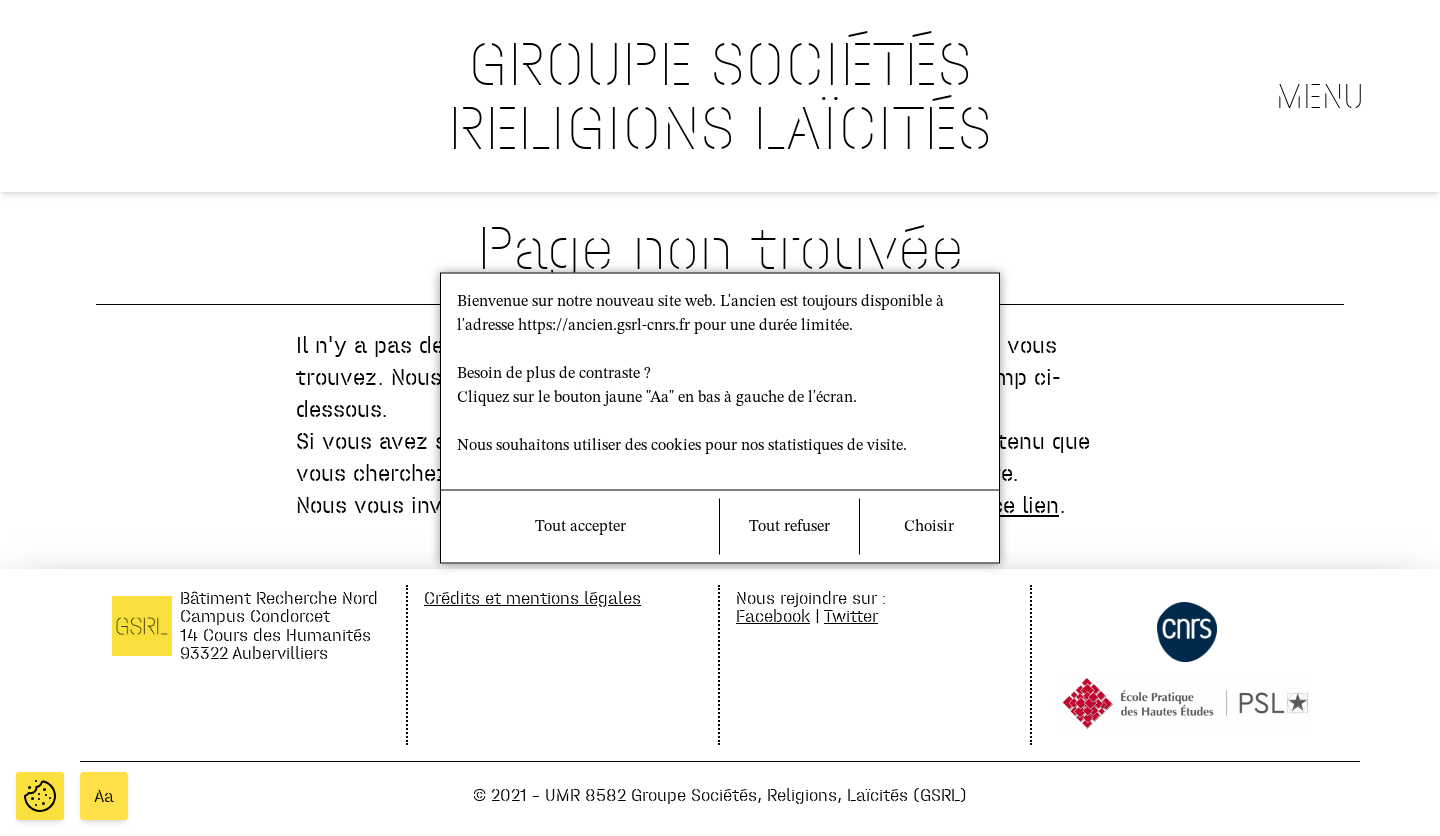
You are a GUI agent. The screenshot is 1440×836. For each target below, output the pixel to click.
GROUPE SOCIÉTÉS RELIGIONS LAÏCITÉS (720, 95)
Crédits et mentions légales (532, 597)
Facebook (773, 615)
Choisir (929, 527)
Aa (104, 796)
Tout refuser (789, 527)
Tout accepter (580, 527)
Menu (1320, 96)
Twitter (851, 615)
